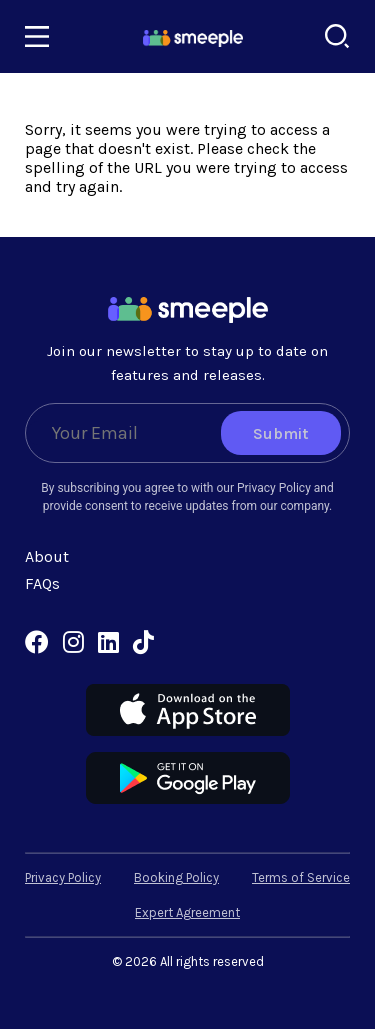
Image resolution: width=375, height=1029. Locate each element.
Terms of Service (301, 877)
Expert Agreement (187, 912)
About (47, 556)
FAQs (42, 583)
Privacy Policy (63, 877)
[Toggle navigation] (37, 37)
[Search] (337, 36)
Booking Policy (176, 877)
